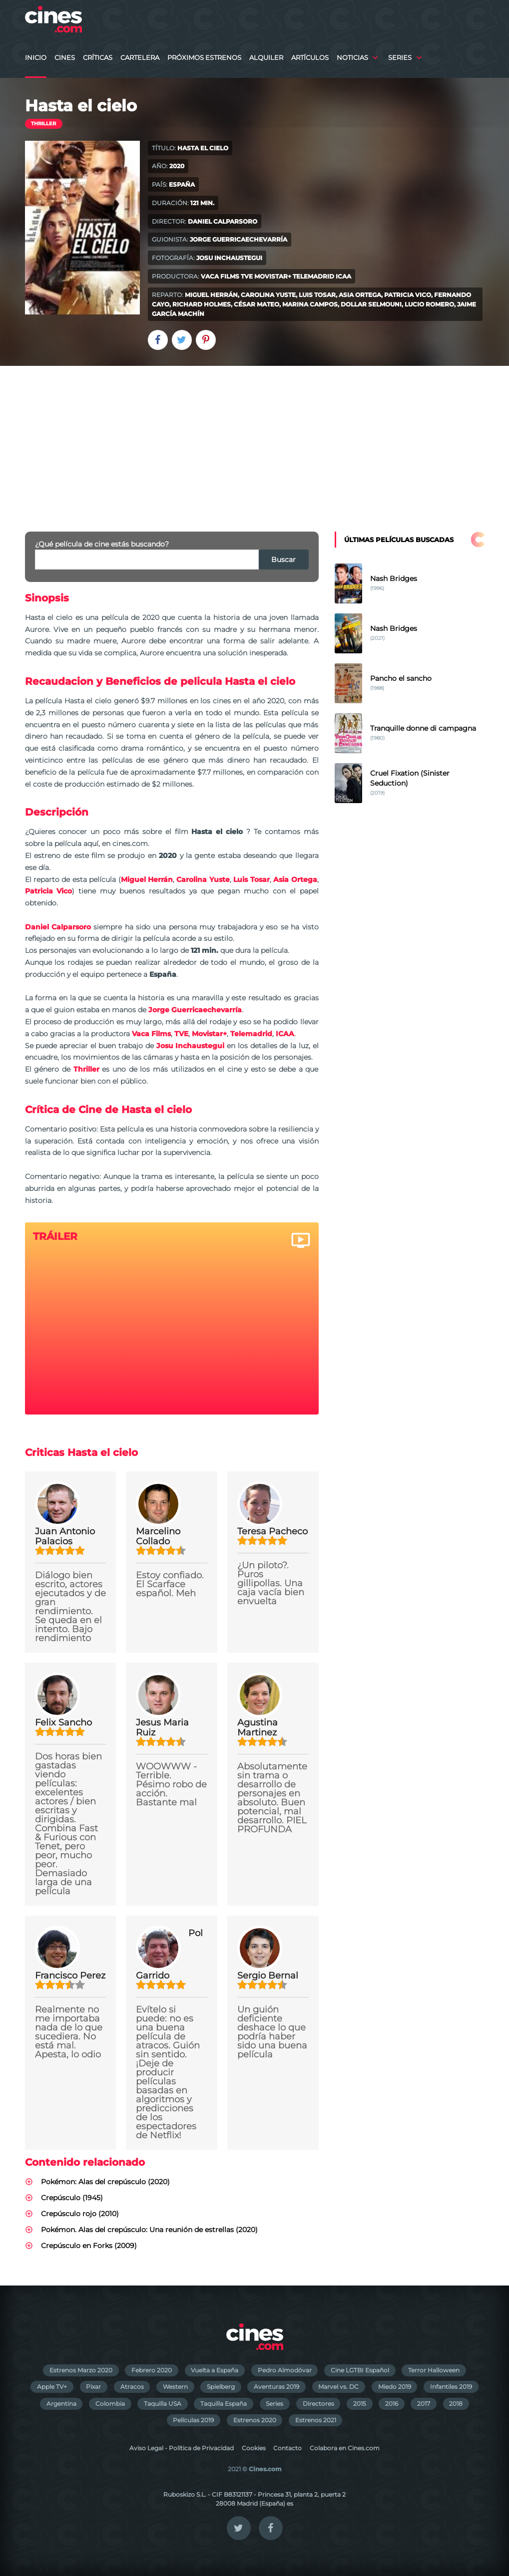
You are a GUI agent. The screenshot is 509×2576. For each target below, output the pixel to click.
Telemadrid (313, 276)
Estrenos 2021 (315, 2420)
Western (175, 2386)
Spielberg (221, 2386)
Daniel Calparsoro (222, 221)
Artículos (310, 57)
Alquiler (266, 57)
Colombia (110, 2403)
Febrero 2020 (151, 2370)
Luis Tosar (317, 294)
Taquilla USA (162, 2403)
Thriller (43, 123)
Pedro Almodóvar (285, 2370)
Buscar (283, 559)
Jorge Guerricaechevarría (238, 239)
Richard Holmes (201, 304)
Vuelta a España (214, 2370)
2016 (391, 2403)
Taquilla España (223, 2403)
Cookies (254, 2448)
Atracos (132, 2386)
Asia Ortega (360, 294)
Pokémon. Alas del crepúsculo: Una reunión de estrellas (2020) (149, 2229)
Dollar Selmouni (371, 304)
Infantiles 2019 (451, 2386)
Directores (318, 2403)
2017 (423, 2403)
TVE (247, 276)
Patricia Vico (407, 294)
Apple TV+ (52, 2386)
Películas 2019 (193, 2420)
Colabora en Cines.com (345, 2448)
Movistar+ (272, 276)
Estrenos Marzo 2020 (80, 2370)
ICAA (343, 276)
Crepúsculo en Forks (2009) (89, 2245)
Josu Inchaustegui (229, 258)
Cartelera (139, 57)
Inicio (35, 57)
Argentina (61, 2403)
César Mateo (256, 304)
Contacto (287, 2448)
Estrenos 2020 (254, 2420)
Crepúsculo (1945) (72, 2197)
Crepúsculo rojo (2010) (80, 2213)
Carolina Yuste (268, 294)
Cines (64, 57)
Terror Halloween (434, 2370)
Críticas (97, 57)
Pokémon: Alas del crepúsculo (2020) (105, 2181)
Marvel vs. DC (338, 2386)
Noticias (352, 57)
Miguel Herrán (211, 294)
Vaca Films (220, 276)
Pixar (93, 2386)
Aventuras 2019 (276, 2386)
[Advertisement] (254, 441)
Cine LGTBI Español (360, 2370)
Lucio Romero (429, 304)
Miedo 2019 (394, 2386)
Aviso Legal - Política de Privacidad (181, 2448)
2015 (359, 2403)
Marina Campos (310, 304)
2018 (456, 2403)
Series (400, 57)
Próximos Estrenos (204, 57)
